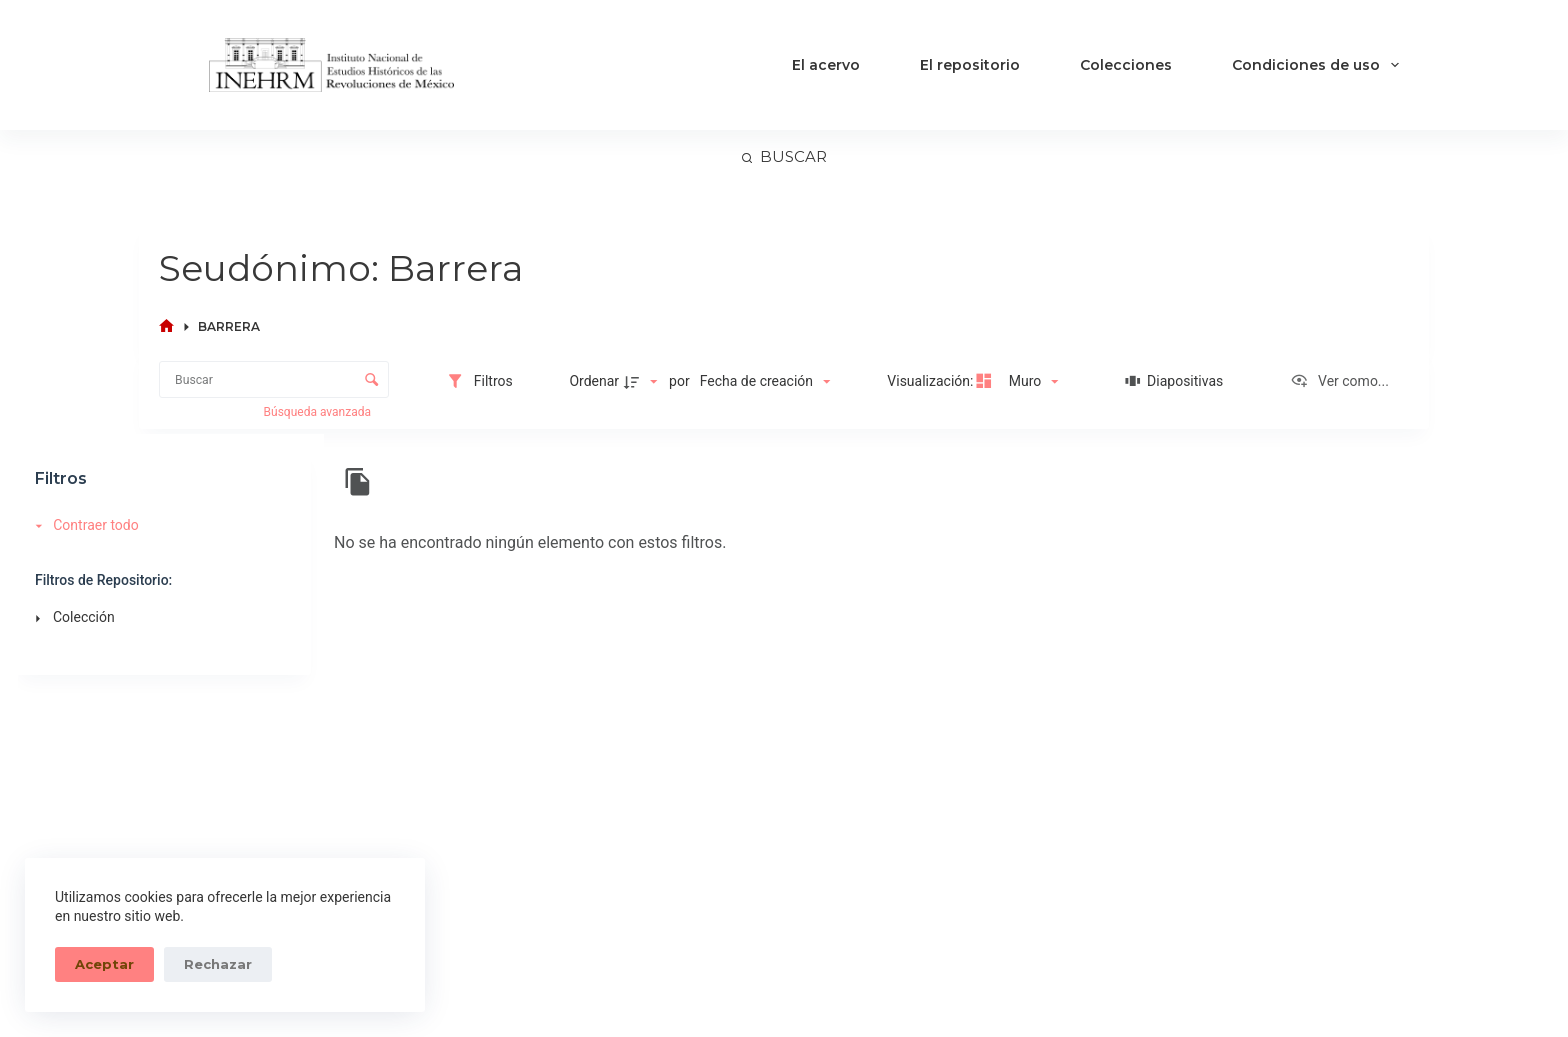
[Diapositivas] (1175, 381)
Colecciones (1126, 65)
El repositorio (970, 65)
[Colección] (159, 618)
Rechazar (218, 964)
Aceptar (104, 964)
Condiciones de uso (1319, 65)
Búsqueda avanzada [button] (319, 412)
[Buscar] (784, 157)
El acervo (826, 65)
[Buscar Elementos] (274, 379)
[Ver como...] (1339, 381)
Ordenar (594, 381)
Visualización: (932, 381)
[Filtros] (479, 381)
